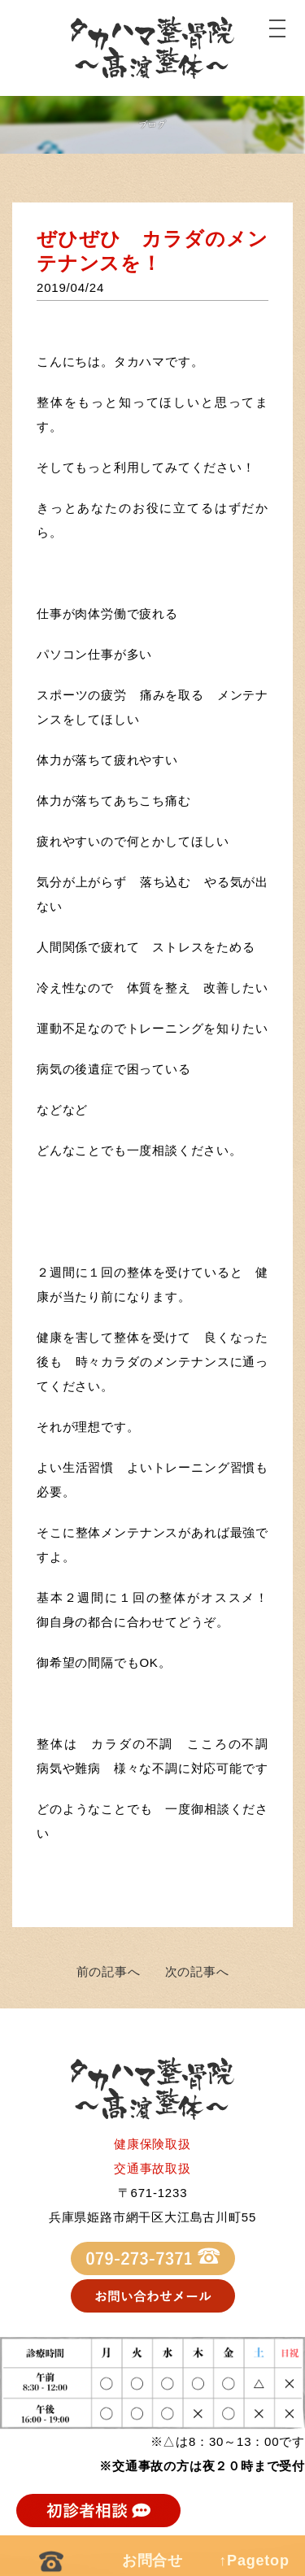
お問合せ (152, 2560)
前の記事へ (108, 1971)
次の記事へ (197, 1971)
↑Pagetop (254, 2560)
